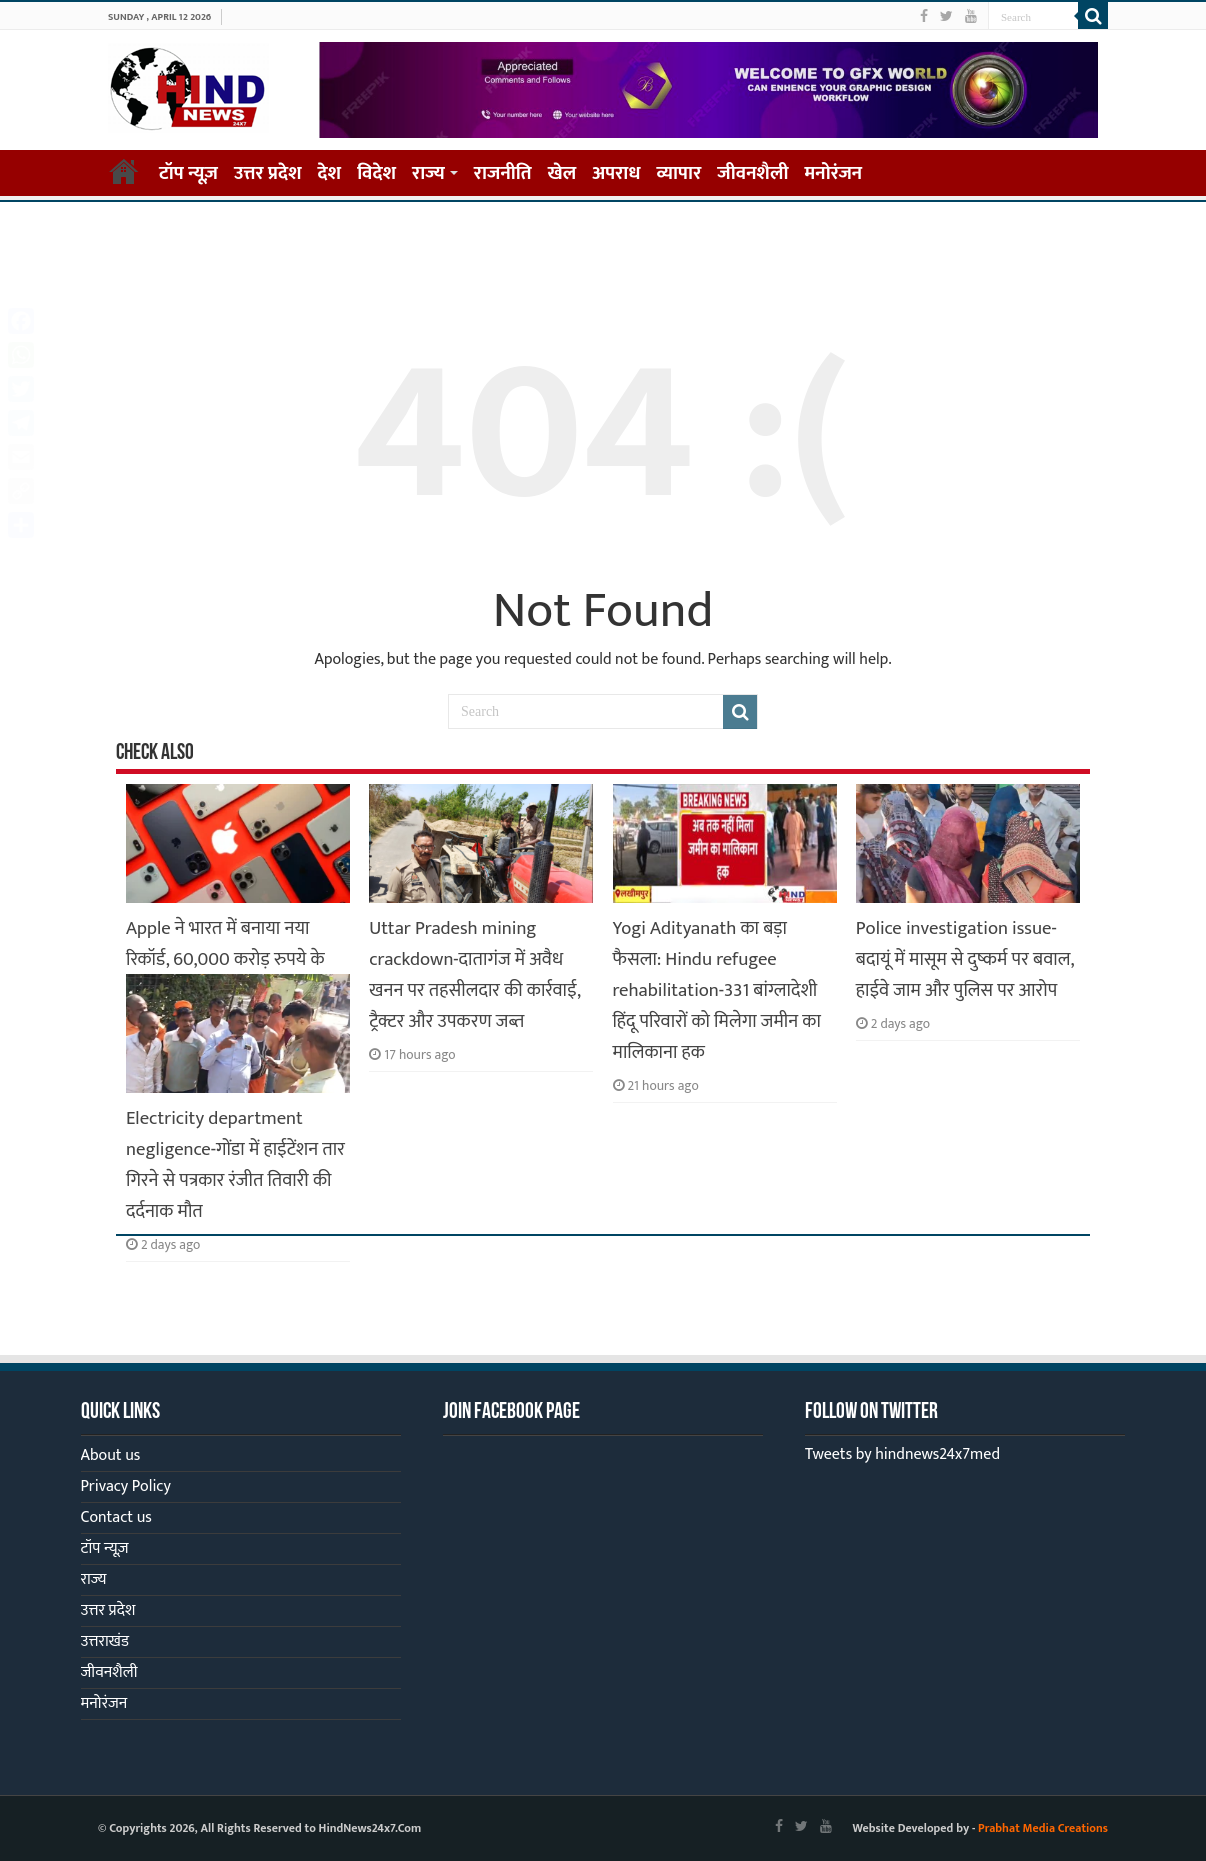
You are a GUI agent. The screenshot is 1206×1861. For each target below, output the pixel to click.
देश (330, 173)
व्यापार (679, 173)
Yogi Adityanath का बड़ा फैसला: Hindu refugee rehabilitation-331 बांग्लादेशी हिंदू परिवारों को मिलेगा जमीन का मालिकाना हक (717, 990)
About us (111, 1455)
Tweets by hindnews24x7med (902, 1454)
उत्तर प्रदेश (268, 173)
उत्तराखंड (105, 1641)
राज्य (428, 173)
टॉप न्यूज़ (188, 173)
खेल (562, 173)
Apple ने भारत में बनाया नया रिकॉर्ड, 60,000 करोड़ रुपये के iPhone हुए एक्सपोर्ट (225, 959)
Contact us (116, 1517)
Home (124, 171)
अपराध (616, 173)
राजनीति (503, 173)
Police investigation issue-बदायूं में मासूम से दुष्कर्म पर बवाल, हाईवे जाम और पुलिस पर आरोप (965, 959)
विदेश (376, 173)
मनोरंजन (834, 173)
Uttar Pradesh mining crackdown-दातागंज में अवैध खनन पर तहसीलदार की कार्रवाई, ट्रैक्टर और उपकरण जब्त (474, 975)
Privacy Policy (126, 1486)
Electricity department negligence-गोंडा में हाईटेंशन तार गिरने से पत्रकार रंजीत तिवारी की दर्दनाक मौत (235, 1165)
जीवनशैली (752, 173)
